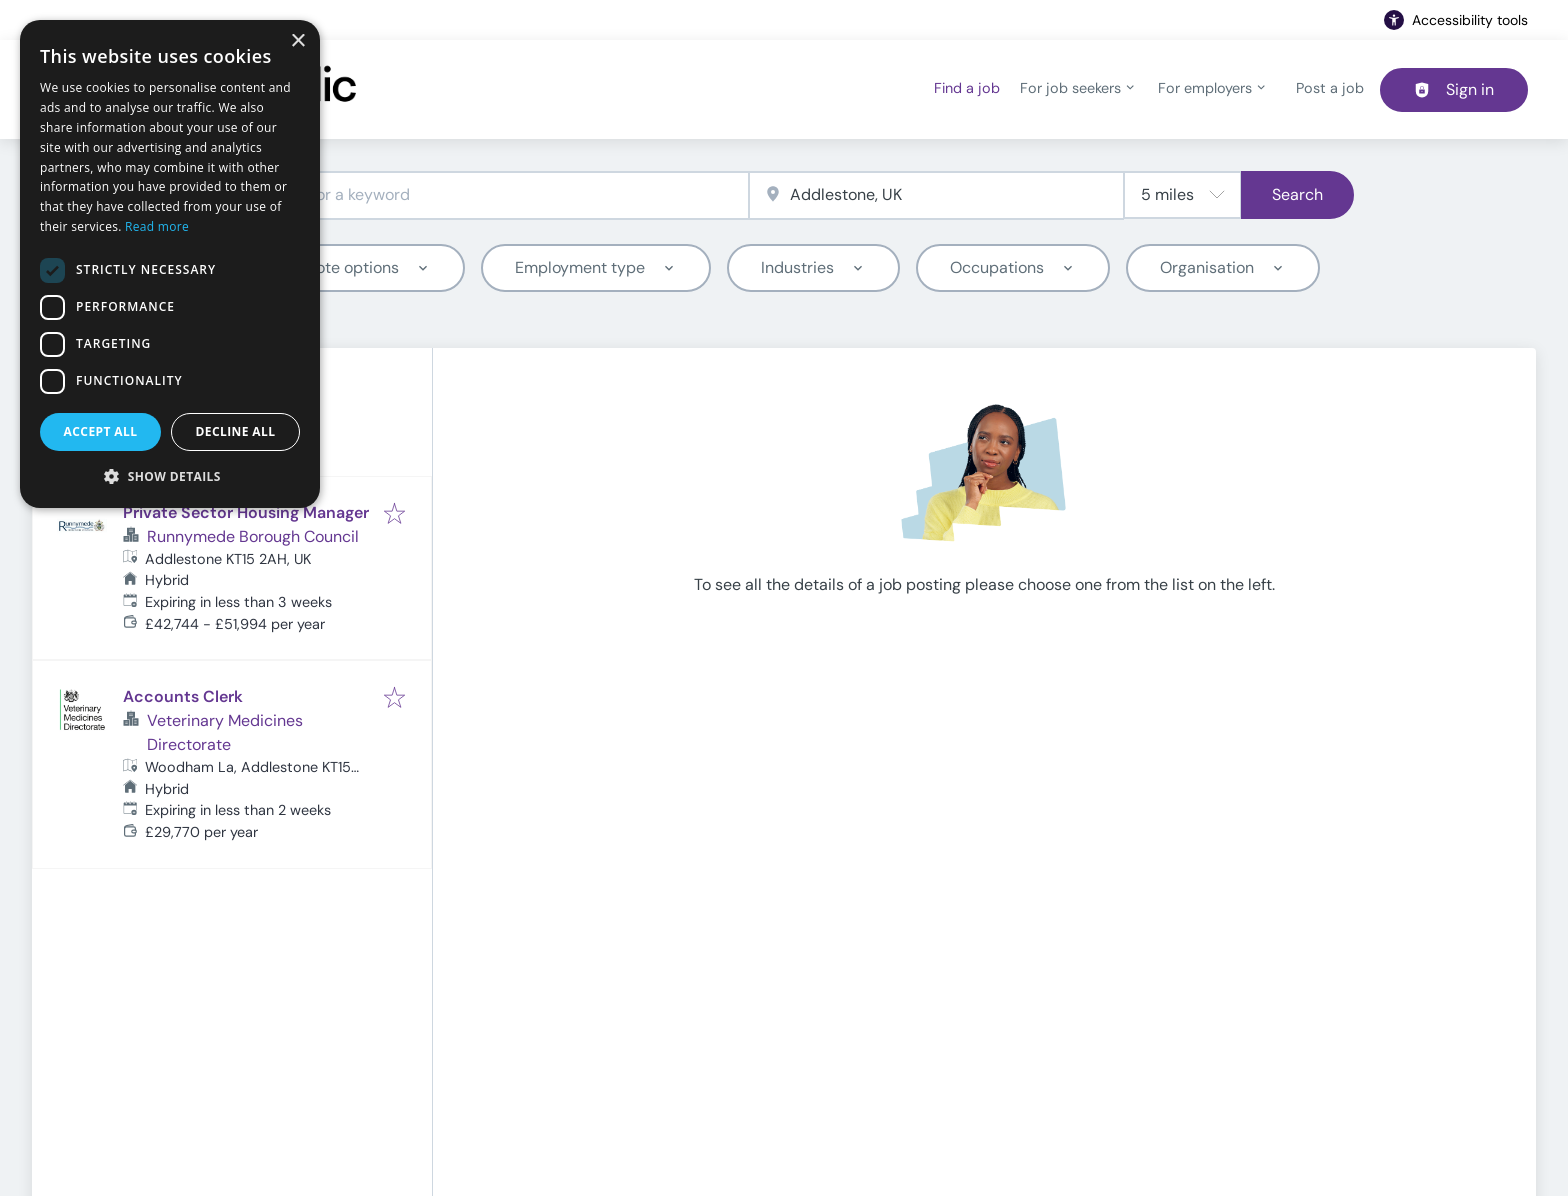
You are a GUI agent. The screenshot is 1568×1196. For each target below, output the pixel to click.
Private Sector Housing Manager (246, 512)
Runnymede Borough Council (253, 536)
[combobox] (481, 195)
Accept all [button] (101, 431)
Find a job (967, 88)
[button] (170, 476)
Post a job (1330, 88)
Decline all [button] (236, 431)
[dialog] (170, 264)
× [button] (297, 41)
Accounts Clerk (183, 696)
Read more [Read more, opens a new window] (157, 226)
